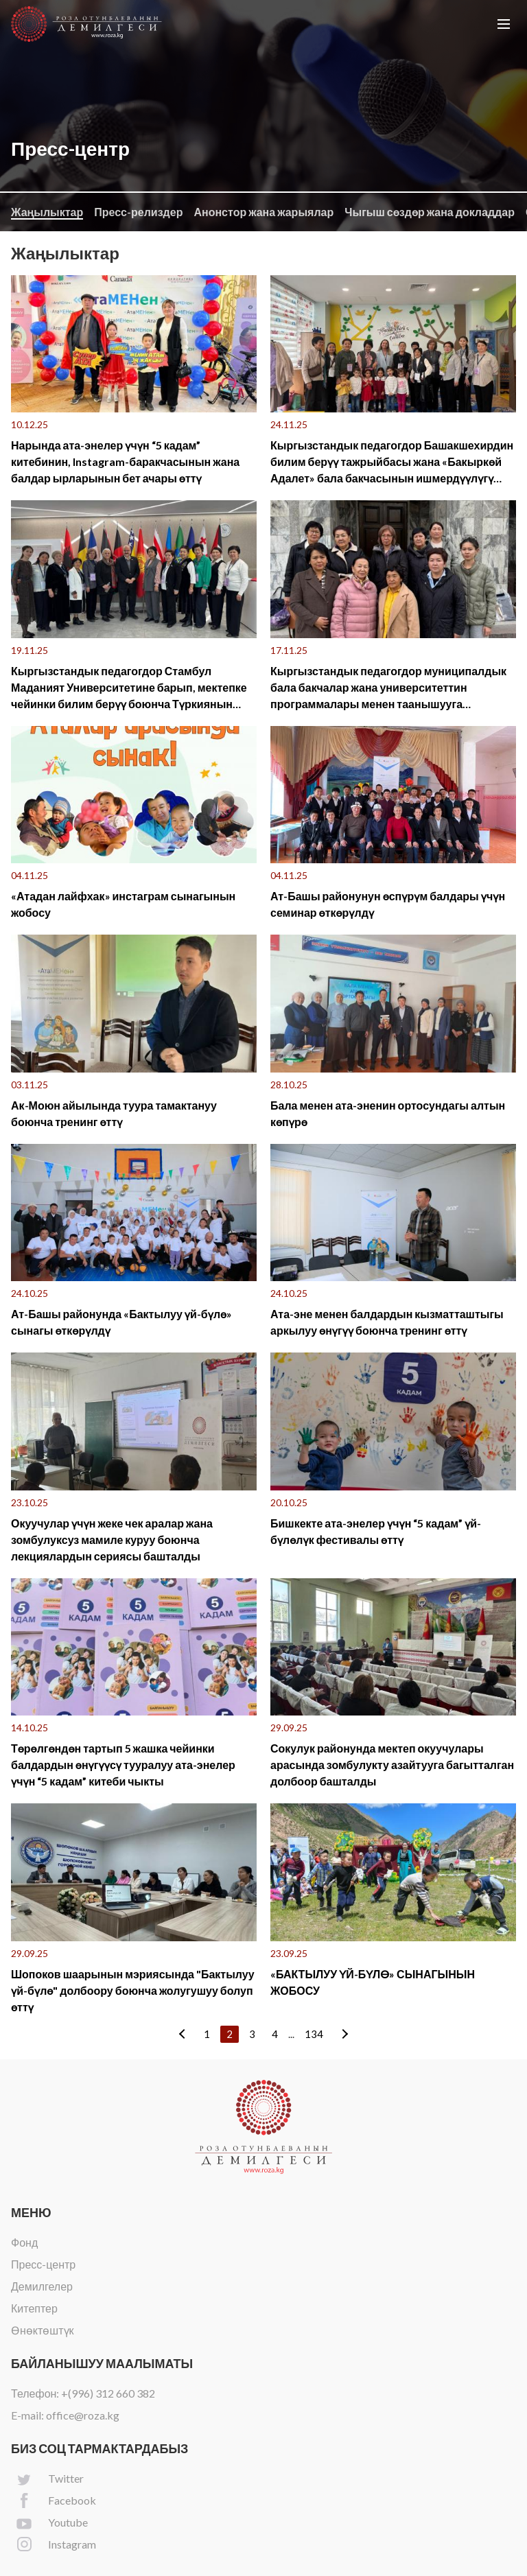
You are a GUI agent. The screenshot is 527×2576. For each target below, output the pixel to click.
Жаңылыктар (47, 211)
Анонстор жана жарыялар (263, 211)
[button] (503, 24)
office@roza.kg (82, 2415)
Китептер (34, 2308)
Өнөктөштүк (42, 2330)
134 (314, 2034)
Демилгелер (42, 2286)
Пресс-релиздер (138, 211)
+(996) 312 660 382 (108, 2393)
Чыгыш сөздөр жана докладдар (429, 211)
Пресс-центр (43, 2264)
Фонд (24, 2242)
